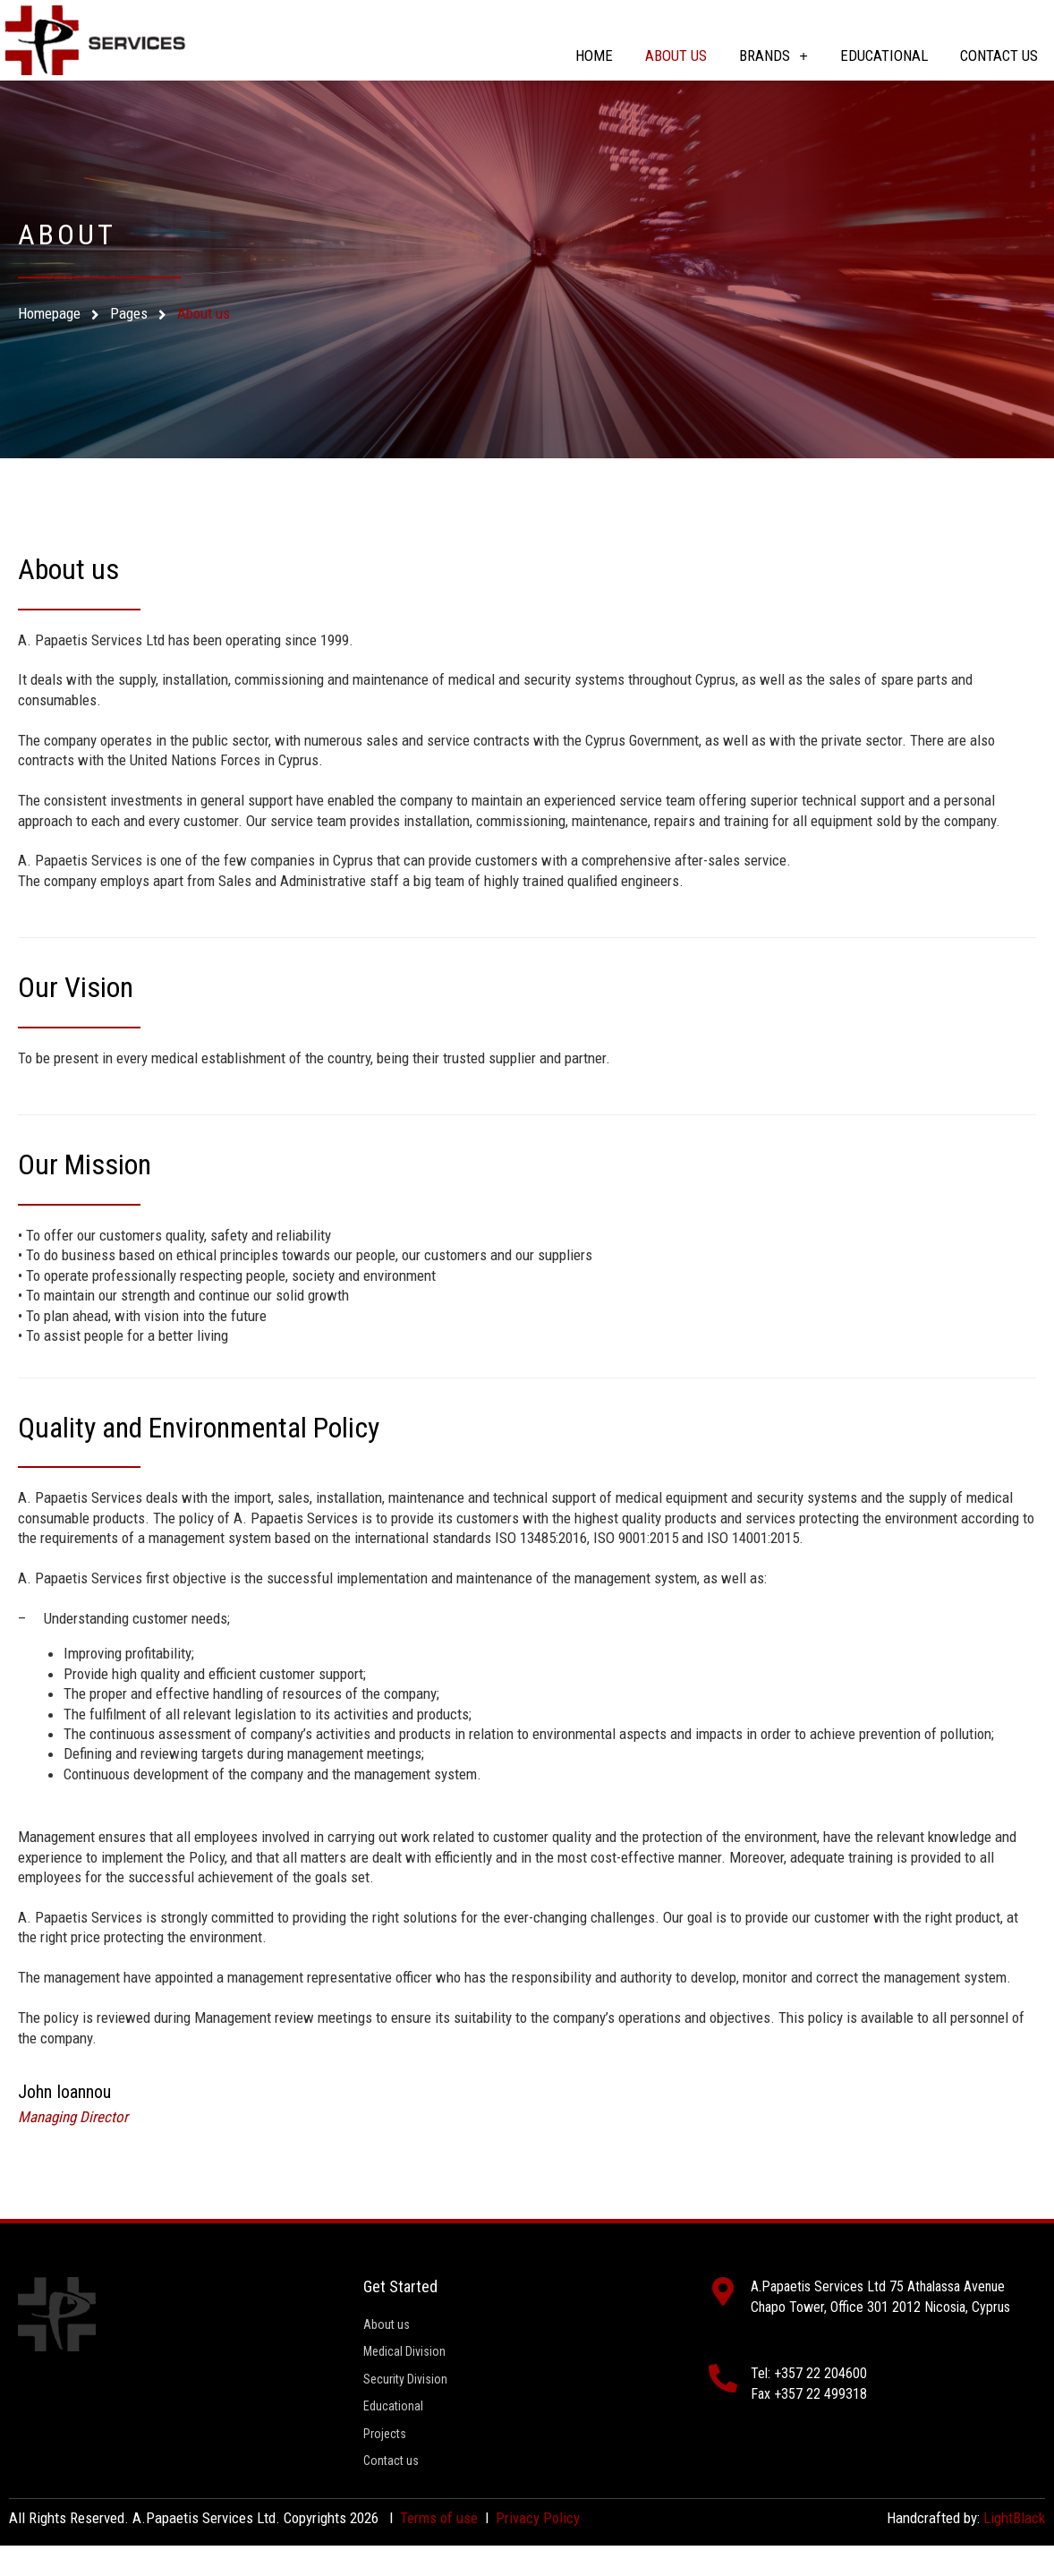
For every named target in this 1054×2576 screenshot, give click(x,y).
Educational (884, 55)
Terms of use (439, 2548)
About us (676, 55)
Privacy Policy (538, 2548)
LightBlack (1014, 2548)
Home (594, 55)
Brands (773, 56)
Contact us (999, 55)
